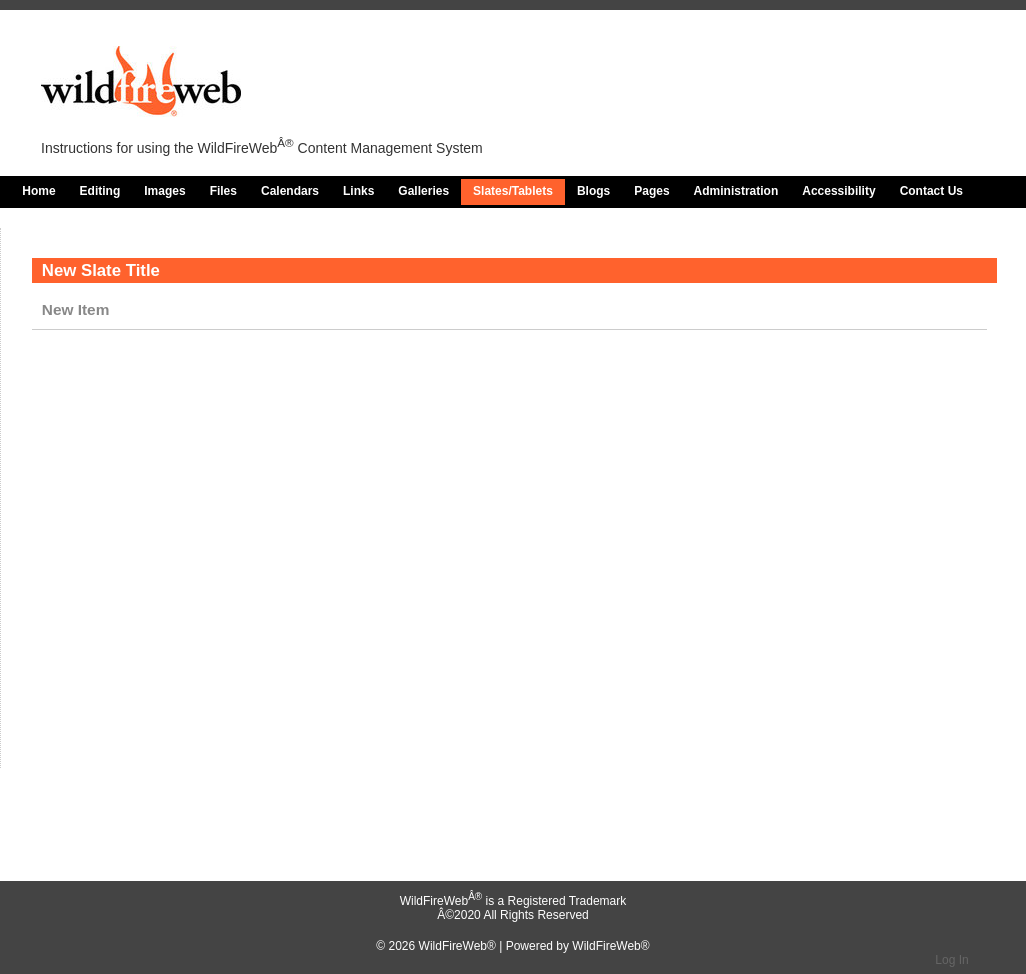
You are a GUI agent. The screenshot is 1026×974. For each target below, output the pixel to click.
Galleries (423, 191)
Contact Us (931, 191)
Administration (736, 191)
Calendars (290, 191)
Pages (651, 191)
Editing (100, 191)
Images (164, 191)
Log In (951, 960)
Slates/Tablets (513, 191)
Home (38, 191)
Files (223, 191)
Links (358, 191)
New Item (76, 309)
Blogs (593, 191)
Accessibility (838, 191)
